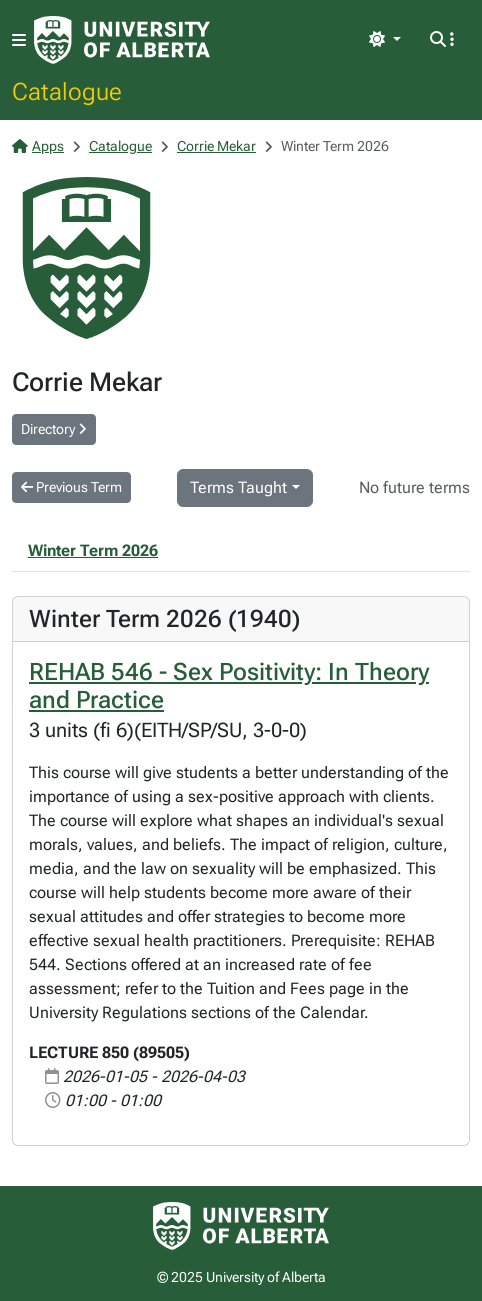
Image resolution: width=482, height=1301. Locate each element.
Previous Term (71, 487)
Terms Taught (238, 487)
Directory (54, 429)
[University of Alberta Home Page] (122, 40)
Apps (38, 146)
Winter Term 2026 (93, 550)
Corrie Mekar (216, 146)
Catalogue (67, 91)
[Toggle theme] (385, 40)
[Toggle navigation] (19, 40)
